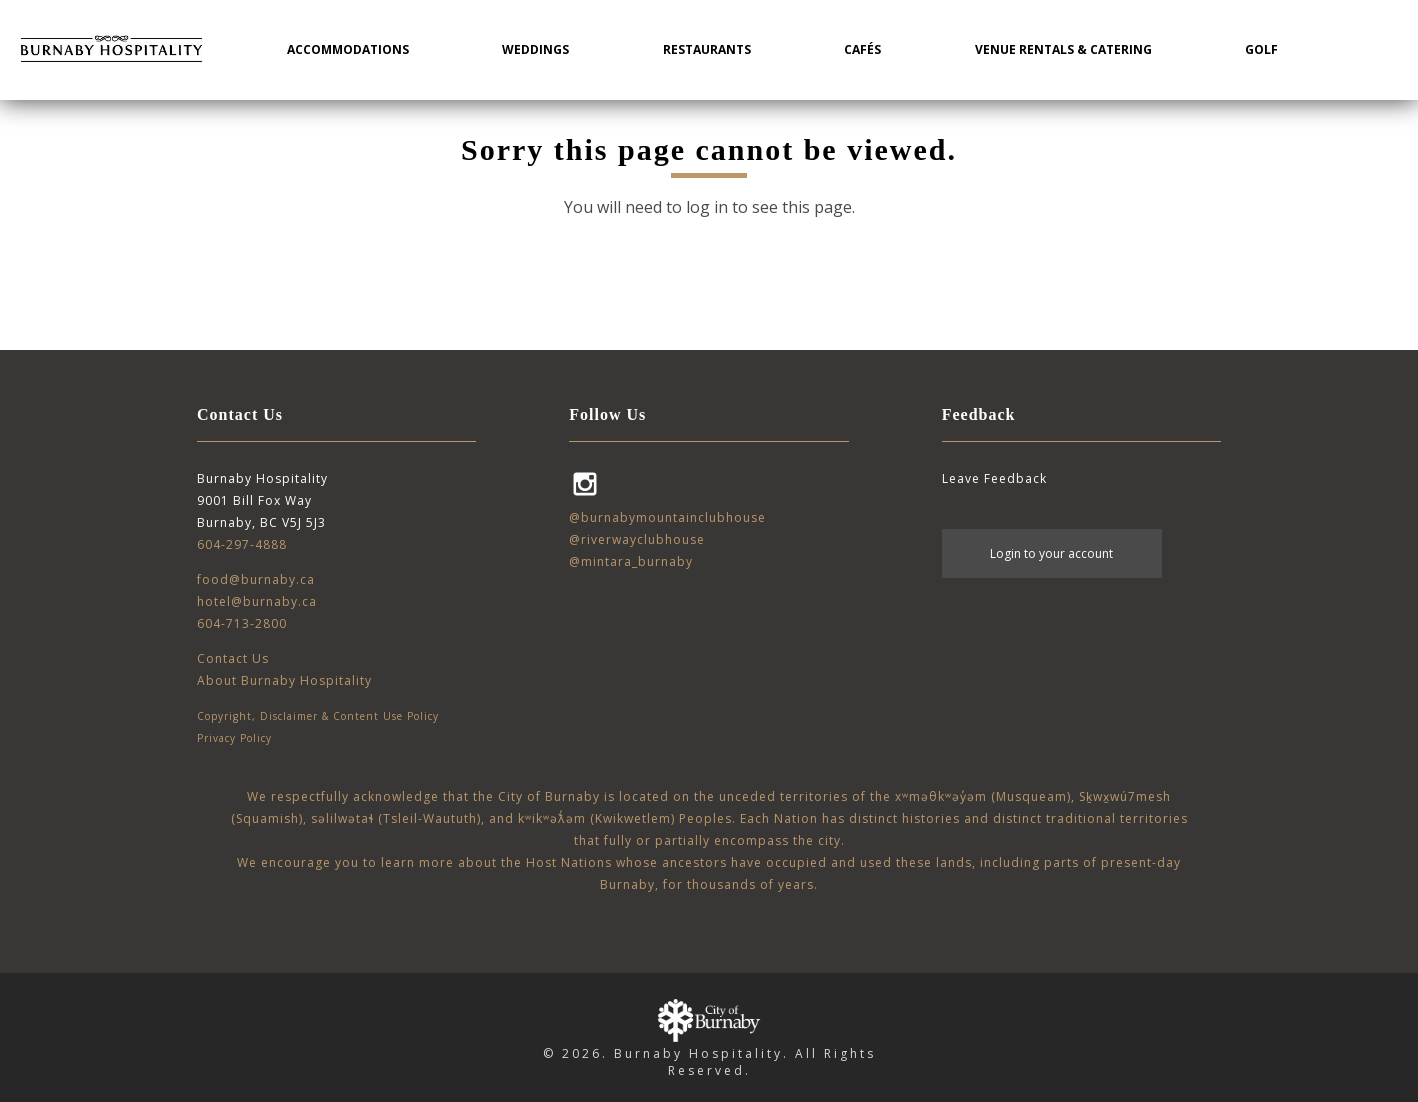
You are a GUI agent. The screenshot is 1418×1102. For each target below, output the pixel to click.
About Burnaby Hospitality (284, 680)
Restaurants (707, 49)
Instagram (585, 484)
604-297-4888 (242, 544)
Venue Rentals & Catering (1063, 49)
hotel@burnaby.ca (257, 601)
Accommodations (348, 49)
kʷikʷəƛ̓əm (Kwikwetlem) (596, 818)
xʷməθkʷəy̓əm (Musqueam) (983, 796)
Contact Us (233, 658)
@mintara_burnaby (631, 561)
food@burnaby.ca (256, 579)
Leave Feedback (994, 478)
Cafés (862, 49)
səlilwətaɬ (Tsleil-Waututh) (396, 818)
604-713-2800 (242, 623)
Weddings (535, 49)
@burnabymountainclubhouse (667, 517)
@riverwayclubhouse (637, 539)
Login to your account (1051, 553)
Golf (1261, 49)
